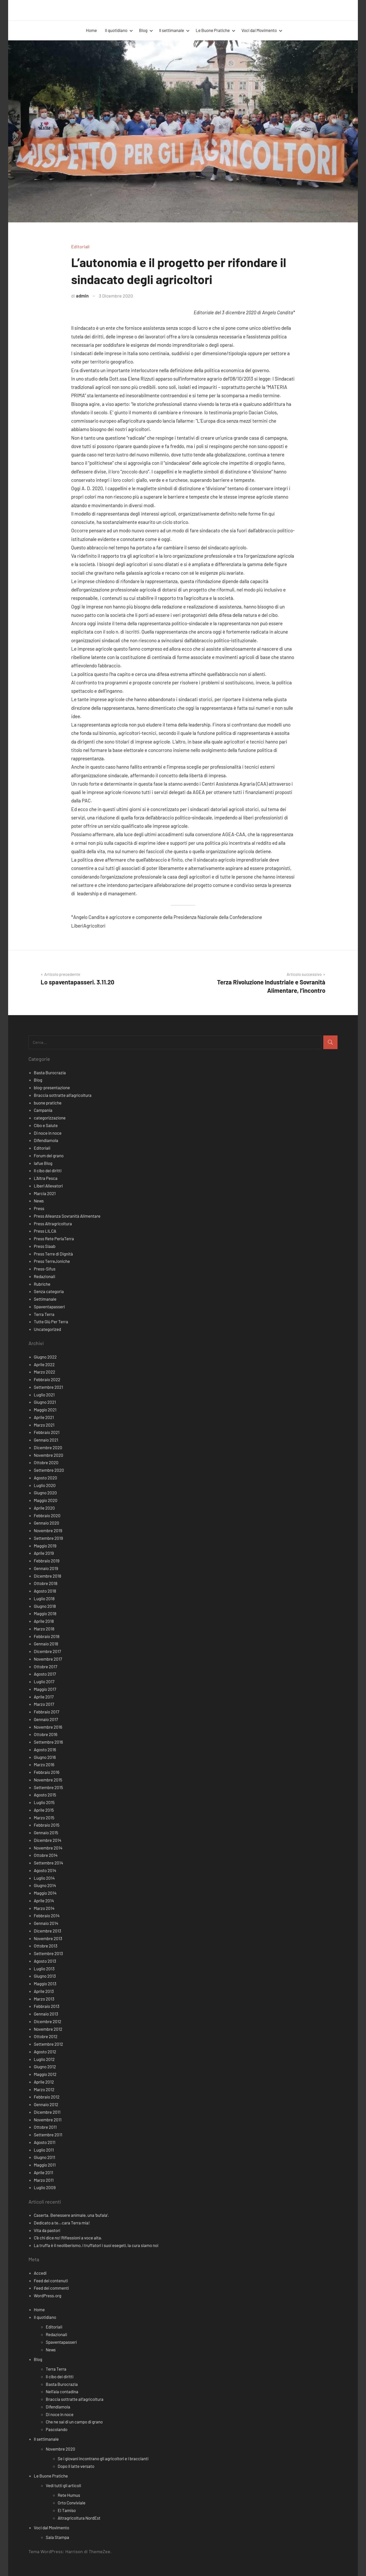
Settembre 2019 (48, 1538)
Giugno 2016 (45, 1757)
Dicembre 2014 (47, 1840)
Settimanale (45, 1298)
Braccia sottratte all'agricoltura (63, 1095)
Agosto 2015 (45, 1794)
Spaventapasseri (49, 1306)
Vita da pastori (47, 2230)
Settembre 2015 (48, 1787)
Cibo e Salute (46, 1125)
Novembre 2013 (48, 1938)
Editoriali (80, 246)
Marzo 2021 (44, 1424)
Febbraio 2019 (46, 1560)
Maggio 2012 (45, 2074)
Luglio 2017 (44, 1681)
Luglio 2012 (44, 2059)
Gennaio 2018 (46, 1643)
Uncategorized (47, 1329)
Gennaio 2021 (46, 1439)
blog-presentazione (52, 1087)
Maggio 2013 (45, 1983)
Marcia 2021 (45, 1193)
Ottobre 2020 (46, 1462)
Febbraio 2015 (46, 1824)
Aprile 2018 (44, 1621)
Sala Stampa (57, 2537)
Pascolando (56, 2429)
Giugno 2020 (45, 1492)
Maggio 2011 (45, 2164)
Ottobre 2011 (45, 2126)
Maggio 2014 (45, 1892)
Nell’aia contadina (62, 2391)
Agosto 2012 (45, 2051)
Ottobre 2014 (45, 1855)
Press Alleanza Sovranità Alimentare (67, 1215)
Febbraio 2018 (46, 1636)
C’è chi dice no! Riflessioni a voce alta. (68, 2237)
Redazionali (44, 1276)
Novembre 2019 (48, 1530)
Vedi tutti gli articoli (63, 2485)
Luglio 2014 (44, 1877)
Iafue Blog (43, 1163)
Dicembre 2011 (47, 2112)
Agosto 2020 (45, 1477)
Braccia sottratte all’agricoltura (74, 2399)
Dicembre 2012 (47, 2021)
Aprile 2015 (44, 1809)
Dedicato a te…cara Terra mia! (62, 2222)
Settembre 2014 (48, 1862)
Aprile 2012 (44, 2081)
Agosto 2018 (45, 1590)
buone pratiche (48, 1102)
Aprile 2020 (44, 1507)
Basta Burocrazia (50, 1072)
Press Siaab (44, 1246)
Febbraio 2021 (46, 1432)
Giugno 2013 (45, 1975)
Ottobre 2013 (45, 1945)
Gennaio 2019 (46, 1568)
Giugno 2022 (45, 1356)
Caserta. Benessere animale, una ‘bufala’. (71, 2215)
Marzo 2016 (44, 1764)
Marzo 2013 (44, 1998)
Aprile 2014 (44, 1900)
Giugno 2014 (45, 1885)
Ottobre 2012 (45, 2036)
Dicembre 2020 (48, 1447)
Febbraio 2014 (46, 1915)
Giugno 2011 (44, 2157)
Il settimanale (174, 30)
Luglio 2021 (44, 1394)
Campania (43, 1110)
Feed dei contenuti (51, 2280)
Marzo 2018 (44, 1628)
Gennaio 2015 (46, 1832)
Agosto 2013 (45, 1960)
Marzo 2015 (44, 1817)
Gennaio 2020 (46, 1522)
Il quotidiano (119, 30)
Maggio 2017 (45, 1689)
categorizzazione (50, 1117)
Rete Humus (69, 2495)
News (39, 1200)
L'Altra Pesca (45, 1178)
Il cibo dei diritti (48, 1170)
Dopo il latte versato (76, 2466)
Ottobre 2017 (45, 1666)
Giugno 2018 (45, 1606)
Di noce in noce (48, 1132)
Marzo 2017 (44, 1704)
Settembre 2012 (48, 2043)
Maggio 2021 (45, 1409)
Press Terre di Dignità (53, 1253)
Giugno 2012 (45, 2066)
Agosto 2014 (45, 1870)
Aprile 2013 (44, 1991)
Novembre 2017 (48, 1658)
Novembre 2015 (48, 1779)
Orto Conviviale (71, 2502)
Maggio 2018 (45, 1613)
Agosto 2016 (45, 1749)
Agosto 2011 (44, 2142)
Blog (146, 30)
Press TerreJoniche (52, 1261)
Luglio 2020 (45, 1485)
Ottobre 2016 (45, 1734)
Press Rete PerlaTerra (54, 1238)
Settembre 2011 (48, 2134)
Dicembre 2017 (47, 1651)
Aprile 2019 (44, 1553)
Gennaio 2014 (46, 1923)
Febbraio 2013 (46, 2006)
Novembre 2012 (48, 2029)
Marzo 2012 (44, 2089)
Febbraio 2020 (47, 1515)
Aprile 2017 (44, 1696)
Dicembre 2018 (47, 1575)
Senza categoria (49, 1291)
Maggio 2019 (45, 1545)
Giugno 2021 (45, 1402)
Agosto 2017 (45, 1673)
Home (91, 30)
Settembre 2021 (48, 1387)
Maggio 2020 (45, 1500)
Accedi (40, 2272)
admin (82, 296)
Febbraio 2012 (46, 2096)
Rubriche (42, 1283)
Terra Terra (44, 1314)
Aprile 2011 (43, 2172)
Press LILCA (45, 1230)
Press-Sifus (44, 1268)
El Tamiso (67, 2510)
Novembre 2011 (48, 2119)
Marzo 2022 (44, 1371)
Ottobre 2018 (45, 1583)
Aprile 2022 (44, 1364)
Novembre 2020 (48, 1455)
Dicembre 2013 (47, 1930)
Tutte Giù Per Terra (51, 1321)
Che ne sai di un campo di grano (74, 2421)
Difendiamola (46, 1140)
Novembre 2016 (48, 1726)
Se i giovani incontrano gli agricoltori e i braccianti (103, 2458)
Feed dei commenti (51, 2287)
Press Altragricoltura (53, 1223)
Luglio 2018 (44, 1598)
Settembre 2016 (48, 1741)
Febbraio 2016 (46, 1772)
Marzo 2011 (44, 2180)
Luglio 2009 (45, 2187)
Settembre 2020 (49, 1470)
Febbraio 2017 (46, 1711)
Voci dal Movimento (261, 30)
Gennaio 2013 (46, 2013)
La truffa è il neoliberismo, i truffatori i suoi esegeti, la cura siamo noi (96, 2245)
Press (39, 1208)
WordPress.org (47, 2295)
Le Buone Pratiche (215, 30)
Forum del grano (49, 1155)
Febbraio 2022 (47, 1379)
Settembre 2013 (48, 1953)
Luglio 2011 (44, 2149)
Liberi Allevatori (48, 1185)
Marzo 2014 (44, 1908)
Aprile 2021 (44, 1417)
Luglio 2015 (44, 1802)
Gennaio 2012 (46, 2104)
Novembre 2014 (48, 1847)
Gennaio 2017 (46, 1719)
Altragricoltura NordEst (79, 2517)
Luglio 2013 (44, 1968)
